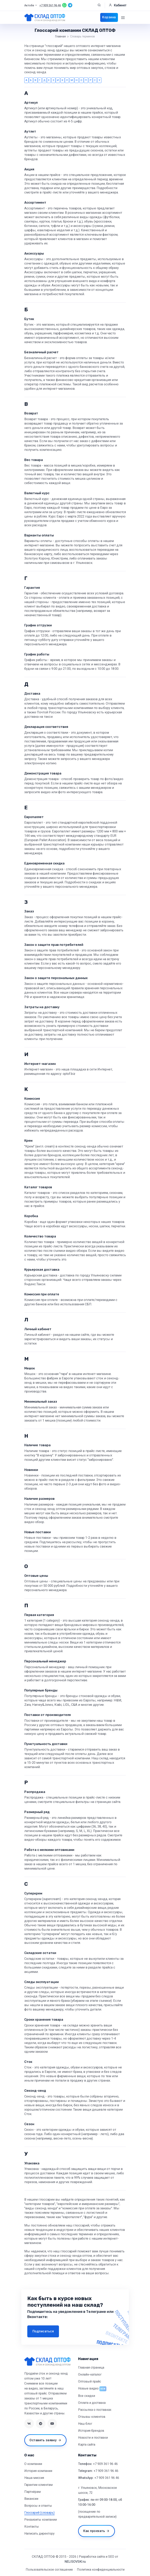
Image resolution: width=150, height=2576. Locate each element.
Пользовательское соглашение (49, 2569)
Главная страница (91, 2367)
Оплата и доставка (92, 2403)
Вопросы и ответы (38, 2506)
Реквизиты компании (40, 2519)
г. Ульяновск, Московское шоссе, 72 (97, 2490)
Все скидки (86, 2396)
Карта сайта (86, 2444)
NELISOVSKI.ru (75, 2561)
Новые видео (88, 2388)
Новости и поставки (93, 2437)
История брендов (91, 2430)
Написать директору (39, 2533)
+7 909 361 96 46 (105, 2464)
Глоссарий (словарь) (39, 2512)
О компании (33, 2464)
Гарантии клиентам (38, 2485)
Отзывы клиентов (91, 2417)
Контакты (31, 2526)
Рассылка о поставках (94, 2410)
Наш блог (85, 2424)
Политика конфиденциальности (101, 2569)
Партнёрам (32, 2492)
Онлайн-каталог (90, 2374)
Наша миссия (34, 2478)
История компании (38, 2471)
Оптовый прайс (89, 2381)
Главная (60, 36)
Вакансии (31, 2499)
